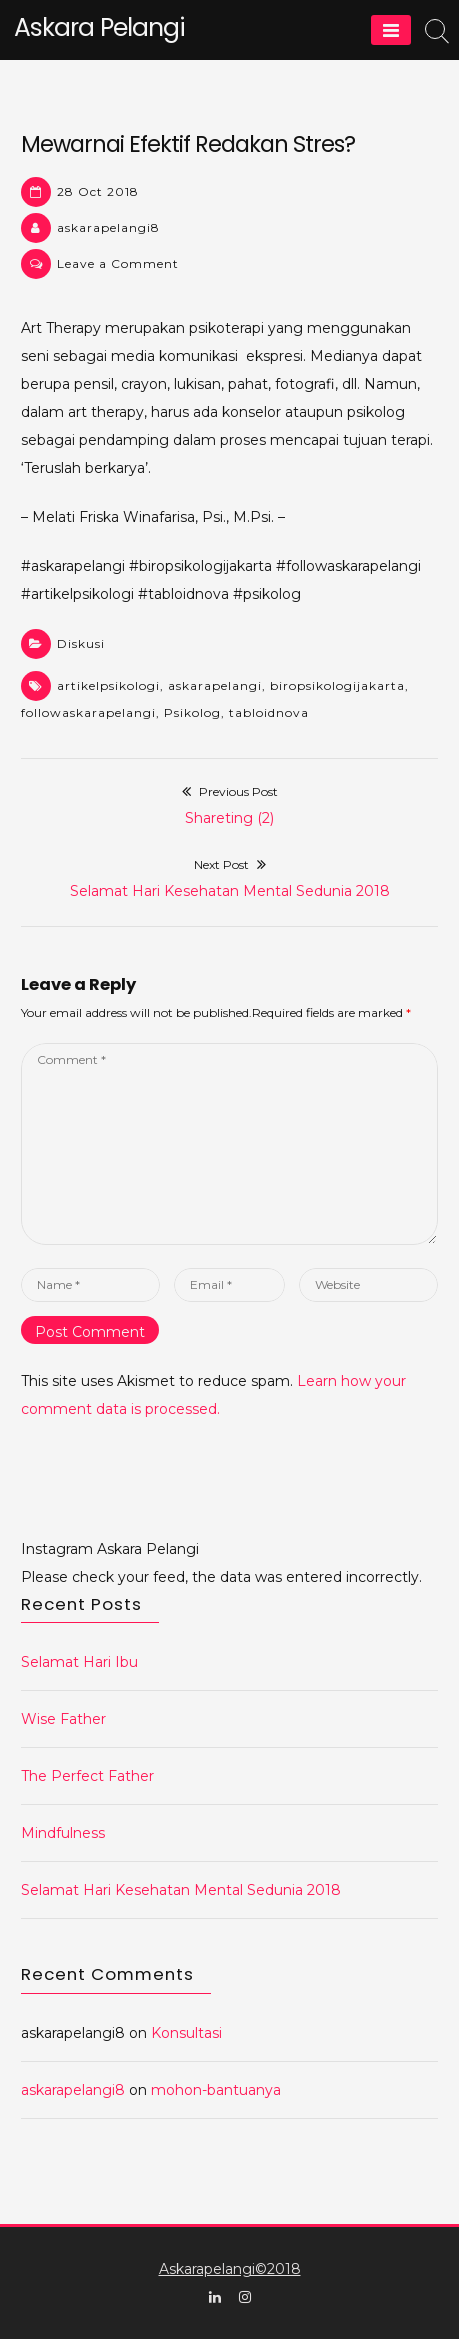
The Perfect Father (87, 1776)
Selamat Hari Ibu (79, 1662)
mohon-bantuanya (216, 2090)
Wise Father (63, 1719)
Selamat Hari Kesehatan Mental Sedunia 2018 (181, 1890)
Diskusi (81, 643)
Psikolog (192, 712)
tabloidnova (269, 712)
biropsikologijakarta (337, 685)
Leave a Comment (118, 263)
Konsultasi (186, 2033)
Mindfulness (63, 1833)
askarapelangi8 (108, 227)
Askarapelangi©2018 (230, 2269)
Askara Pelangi (99, 27)
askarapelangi (215, 685)
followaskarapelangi (88, 712)
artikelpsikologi (108, 685)
